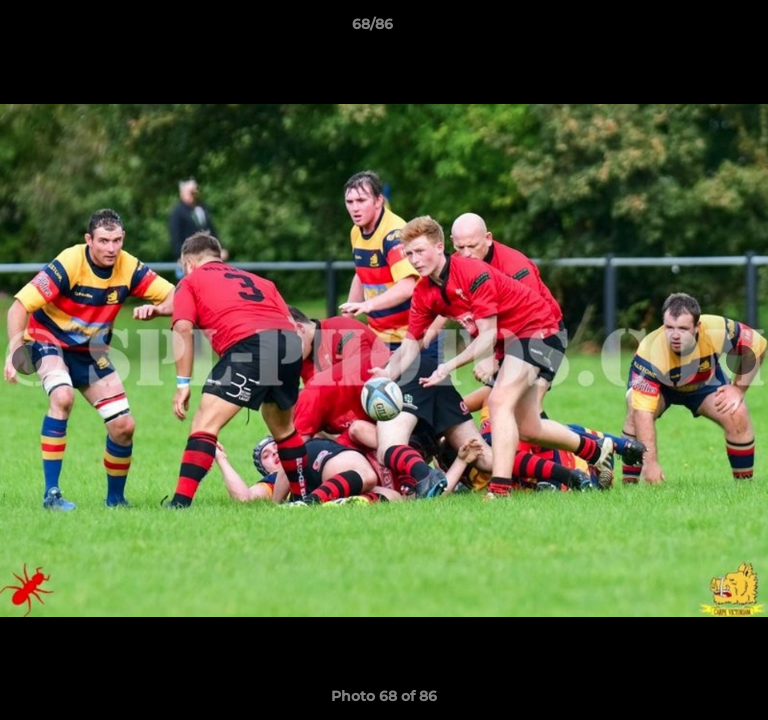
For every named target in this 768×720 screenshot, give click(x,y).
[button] (696, 29)
